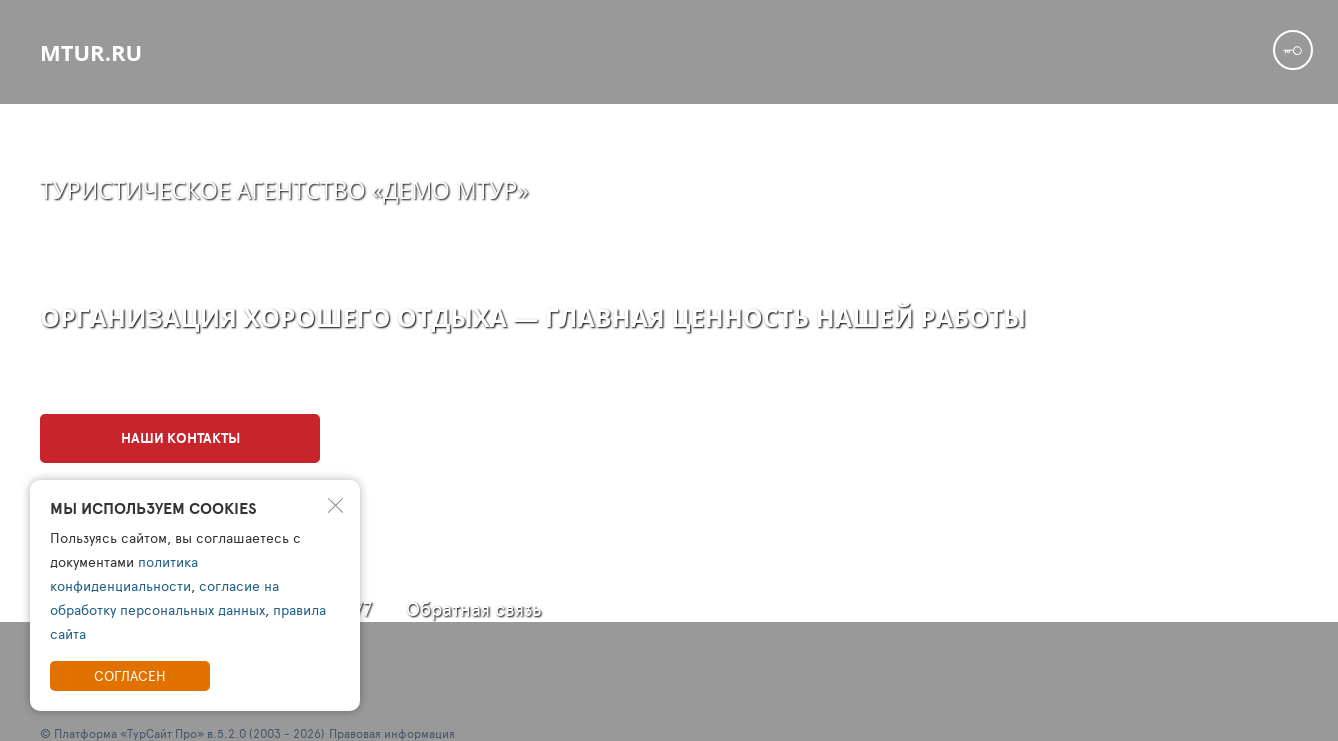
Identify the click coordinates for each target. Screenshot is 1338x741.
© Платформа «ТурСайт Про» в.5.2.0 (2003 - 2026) (182, 733)
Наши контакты (180, 438)
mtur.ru (91, 52)
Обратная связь (474, 608)
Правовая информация (392, 733)
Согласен (130, 675)
